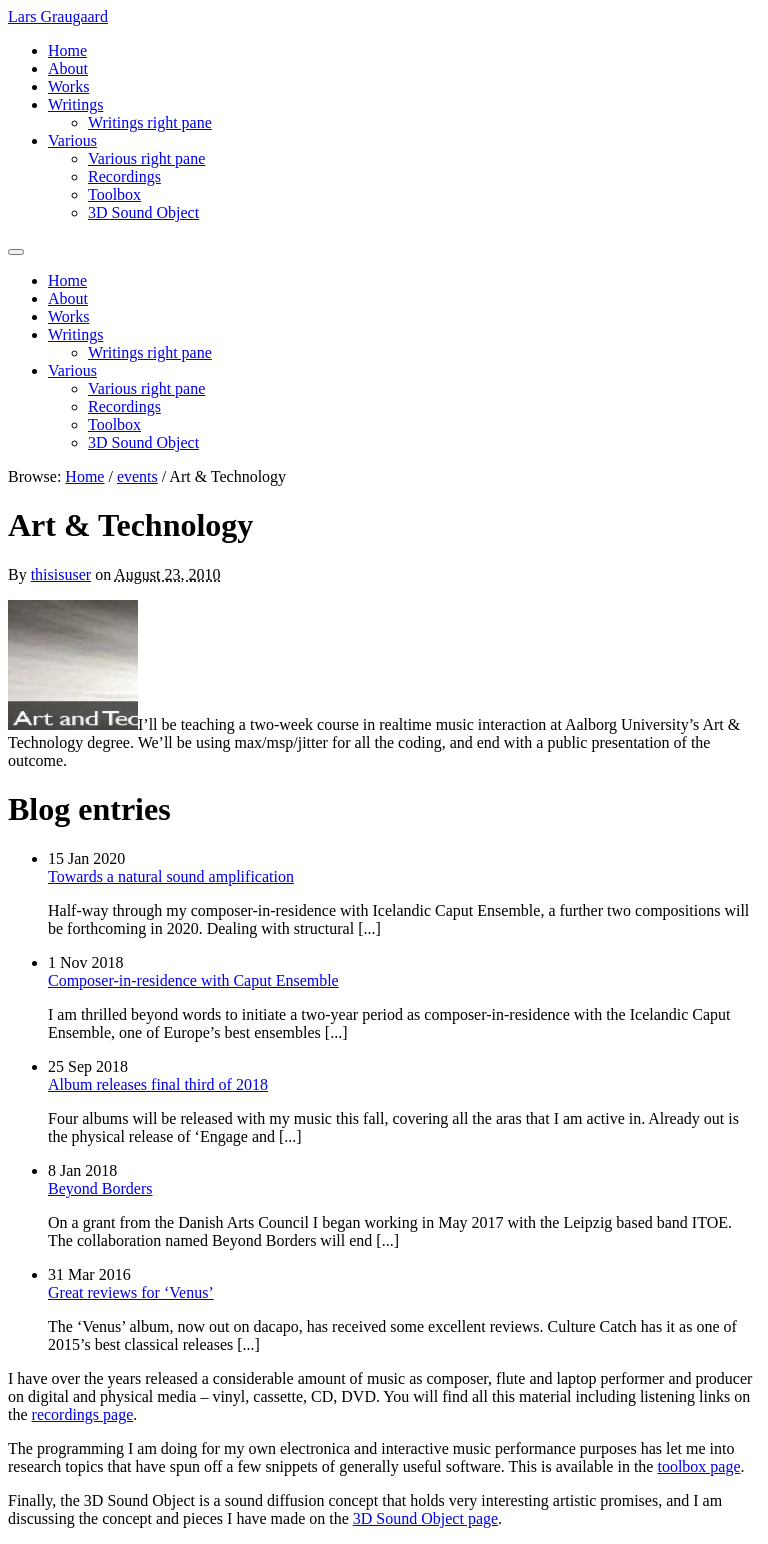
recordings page (83, 1414)
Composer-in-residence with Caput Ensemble (193, 980)
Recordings (124, 176)
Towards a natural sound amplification (171, 876)
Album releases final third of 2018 (158, 1084)
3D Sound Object (143, 212)
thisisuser (61, 574)
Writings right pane (150, 122)
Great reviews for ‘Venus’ (131, 1292)
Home (67, 50)
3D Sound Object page (425, 1518)
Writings (75, 104)
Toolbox (114, 194)
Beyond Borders (100, 1188)
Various (72, 140)
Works (68, 86)
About (68, 68)
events (137, 476)
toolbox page (698, 1466)
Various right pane (146, 158)
